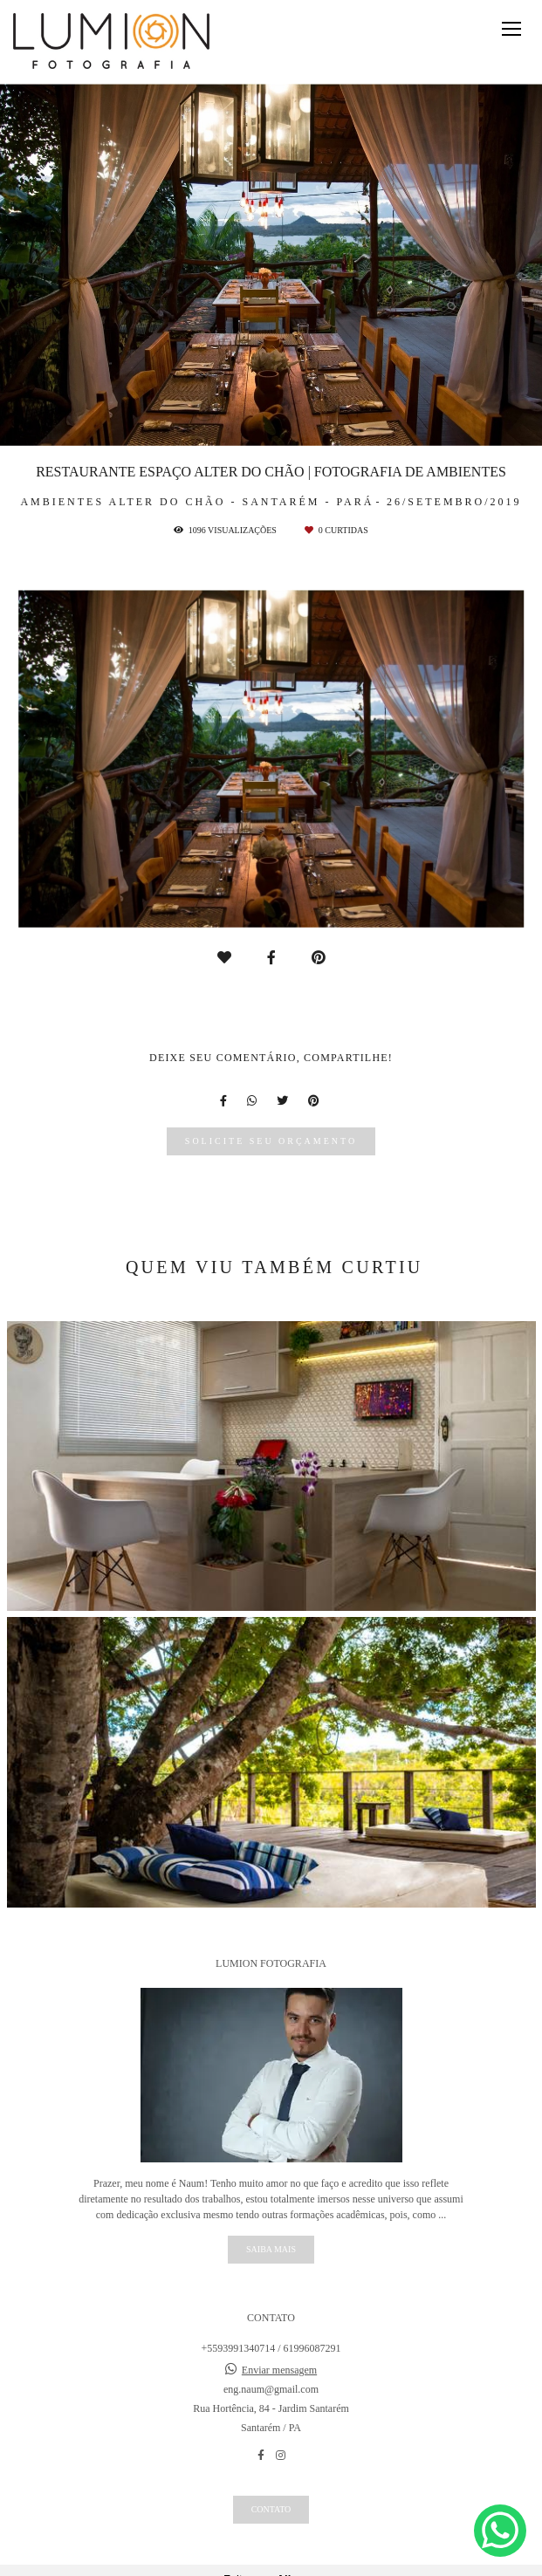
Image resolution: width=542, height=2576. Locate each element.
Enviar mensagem (279, 2370)
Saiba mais (271, 2249)
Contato (271, 2509)
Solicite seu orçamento (271, 1141)
